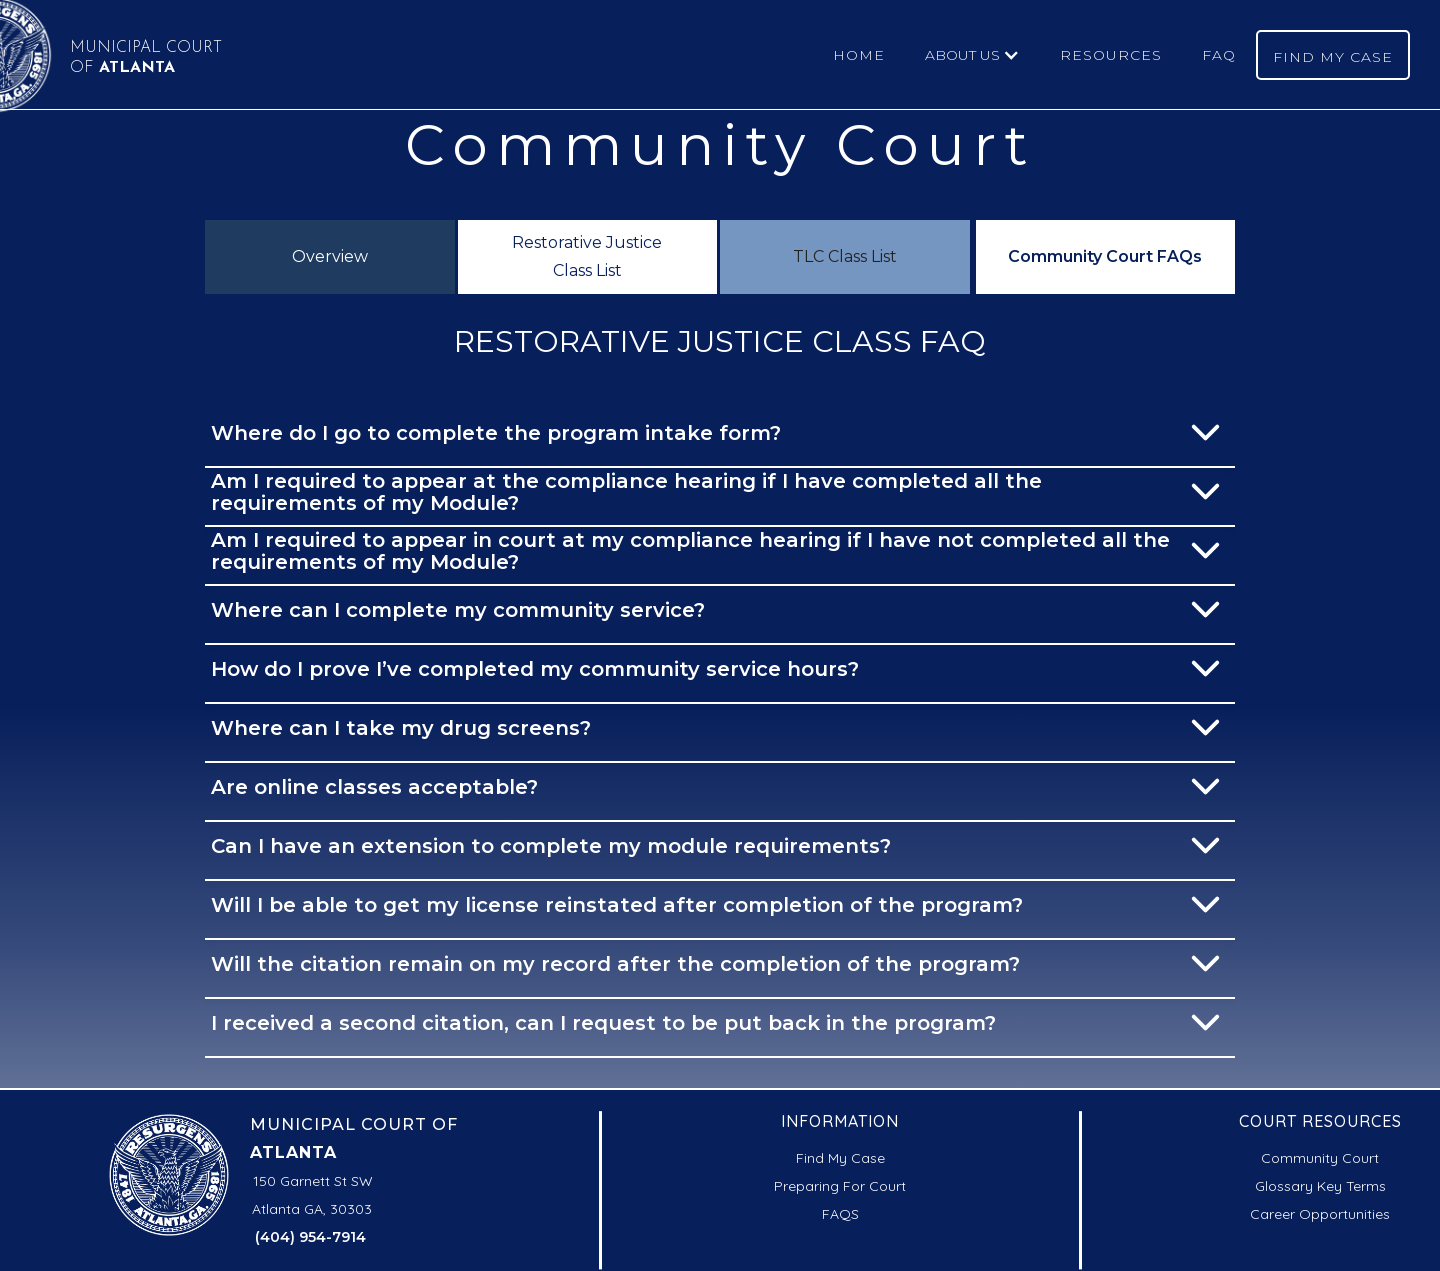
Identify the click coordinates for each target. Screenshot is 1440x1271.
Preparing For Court (840, 1186)
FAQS (840, 1214)
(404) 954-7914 (310, 1237)
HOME (859, 55)
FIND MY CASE (1333, 57)
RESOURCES (1111, 55)
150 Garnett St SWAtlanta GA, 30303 (313, 1195)
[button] (972, 55)
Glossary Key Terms (1320, 1186)
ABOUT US (962, 55)
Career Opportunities (1320, 1214)
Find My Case (840, 1158)
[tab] (330, 257)
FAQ (1219, 55)
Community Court (1320, 1158)
